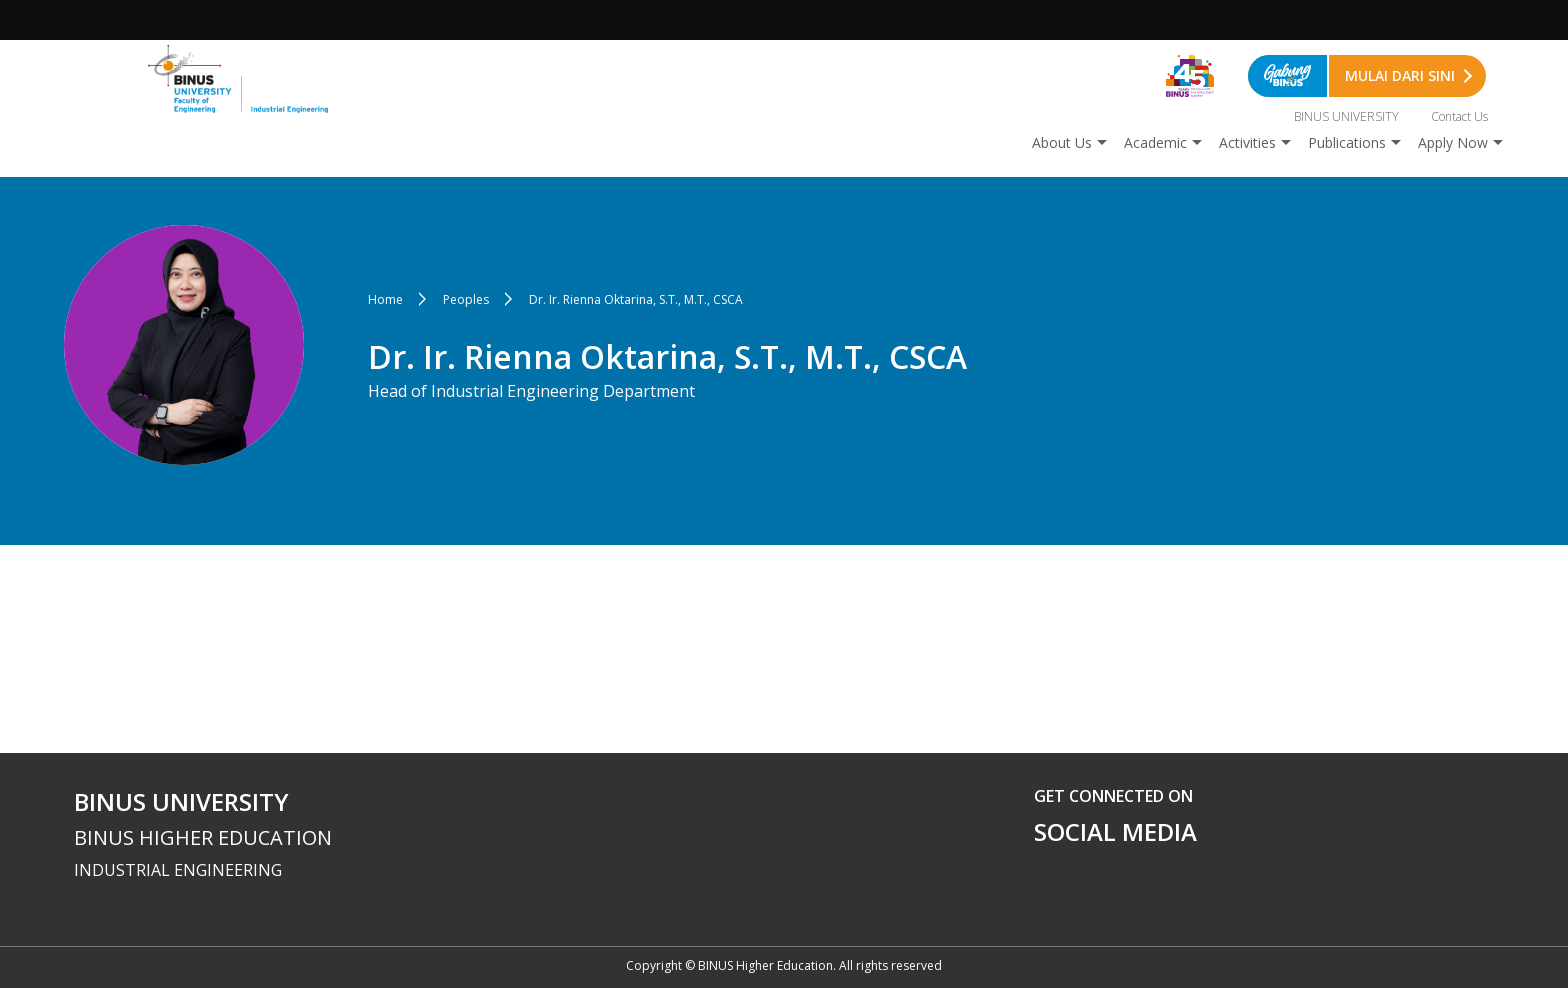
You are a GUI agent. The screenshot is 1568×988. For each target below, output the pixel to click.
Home (385, 299)
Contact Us (1459, 116)
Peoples (466, 299)
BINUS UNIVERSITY (1346, 116)
